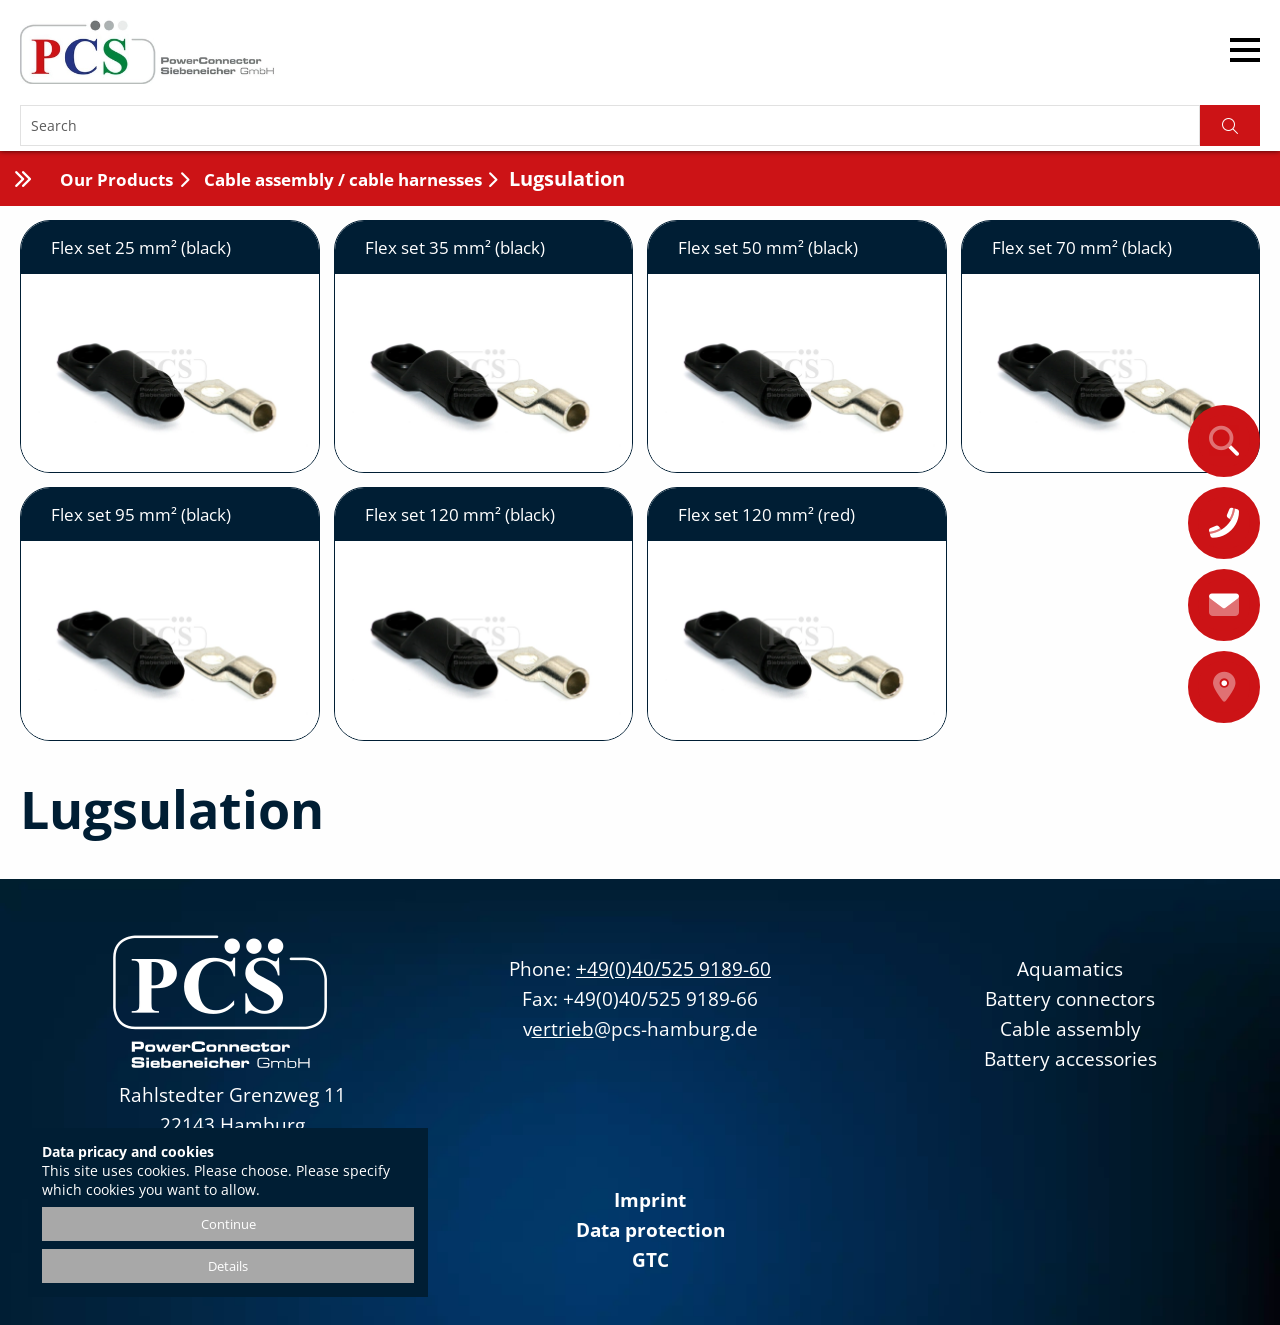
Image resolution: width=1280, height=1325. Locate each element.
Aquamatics (1070, 969)
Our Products (116, 179)
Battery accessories (1070, 1059)
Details (228, 1266)
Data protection (650, 1230)
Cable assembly (1070, 1029)
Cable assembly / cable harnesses (341, 179)
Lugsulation (567, 178)
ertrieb (563, 1029)
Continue (228, 1224)
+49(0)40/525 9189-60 (673, 969)
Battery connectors (1070, 999)
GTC (650, 1260)
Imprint (650, 1200)
